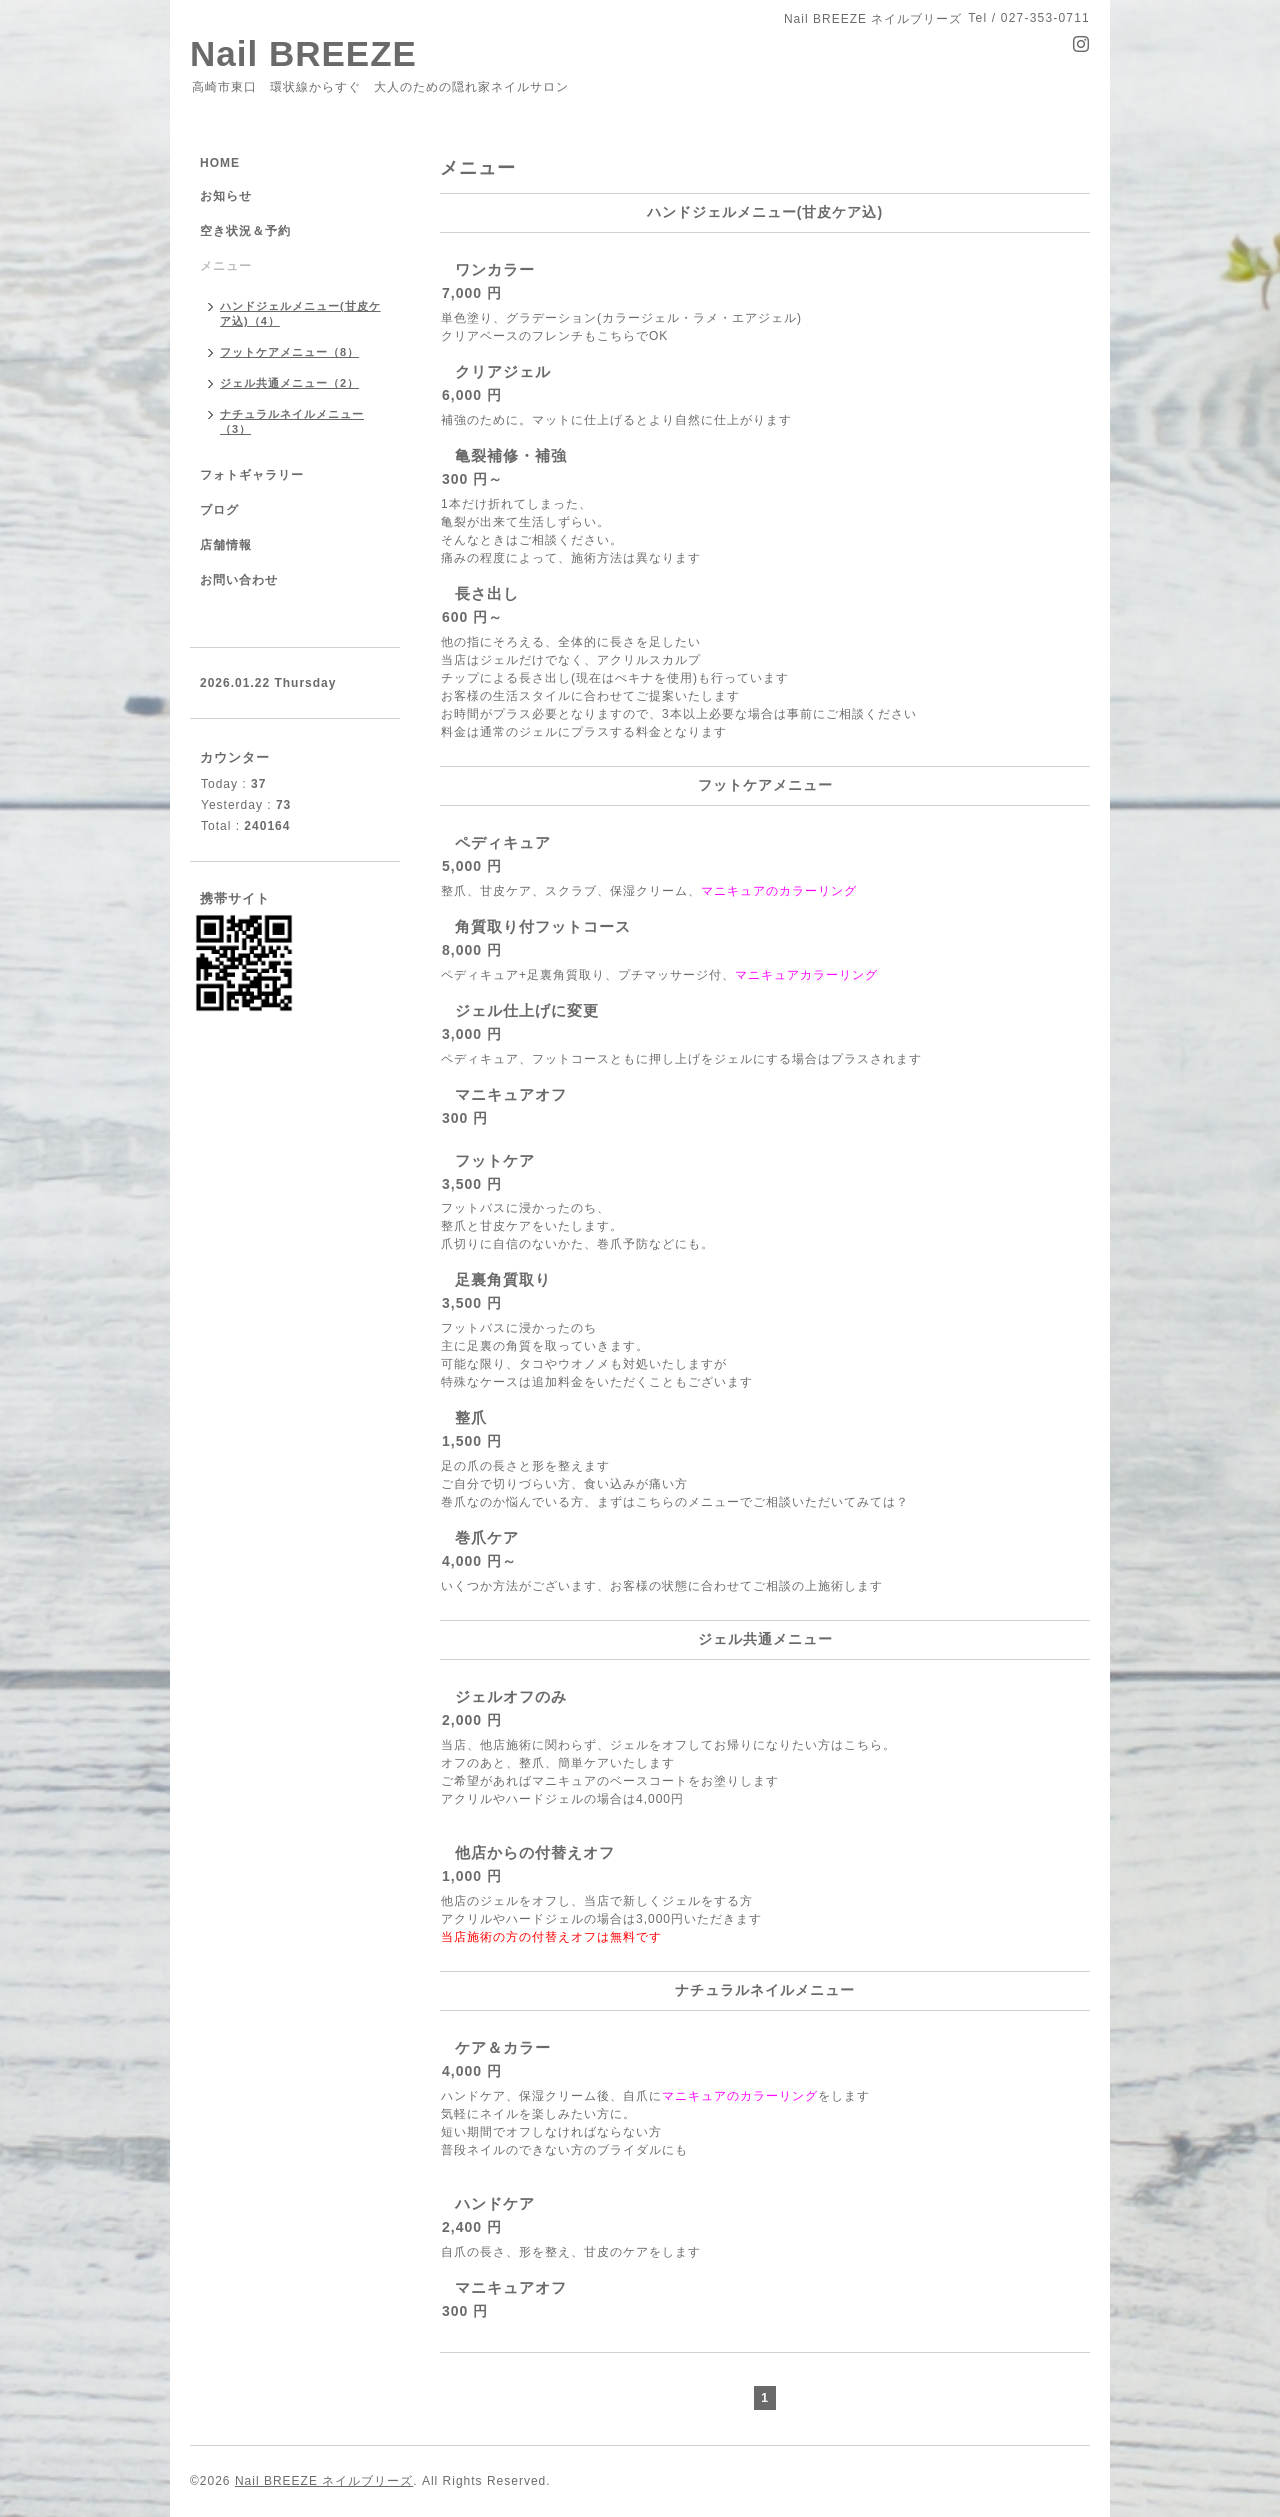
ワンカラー (495, 269)
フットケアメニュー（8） (289, 352)
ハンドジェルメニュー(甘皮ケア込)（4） (300, 313)
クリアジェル (503, 371)
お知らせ (226, 196)
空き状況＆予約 (245, 231)
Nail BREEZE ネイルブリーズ (324, 2481)
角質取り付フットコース (543, 926)
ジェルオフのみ (511, 1696)
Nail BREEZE (303, 53)
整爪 (471, 1417)
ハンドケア (495, 2203)
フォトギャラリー (252, 475)
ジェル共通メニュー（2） (289, 383)
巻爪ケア (487, 1537)
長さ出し (487, 593)
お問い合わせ (239, 580)
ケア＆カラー (503, 2047)
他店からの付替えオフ (535, 1852)
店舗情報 (226, 545)
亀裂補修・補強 (511, 455)
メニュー (226, 266)
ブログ (219, 510)
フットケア (495, 1160)
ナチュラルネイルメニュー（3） (292, 421)
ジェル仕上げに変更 (527, 1010)
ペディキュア (503, 842)
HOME (220, 163)
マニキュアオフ (511, 1094)
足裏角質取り (503, 1279)
